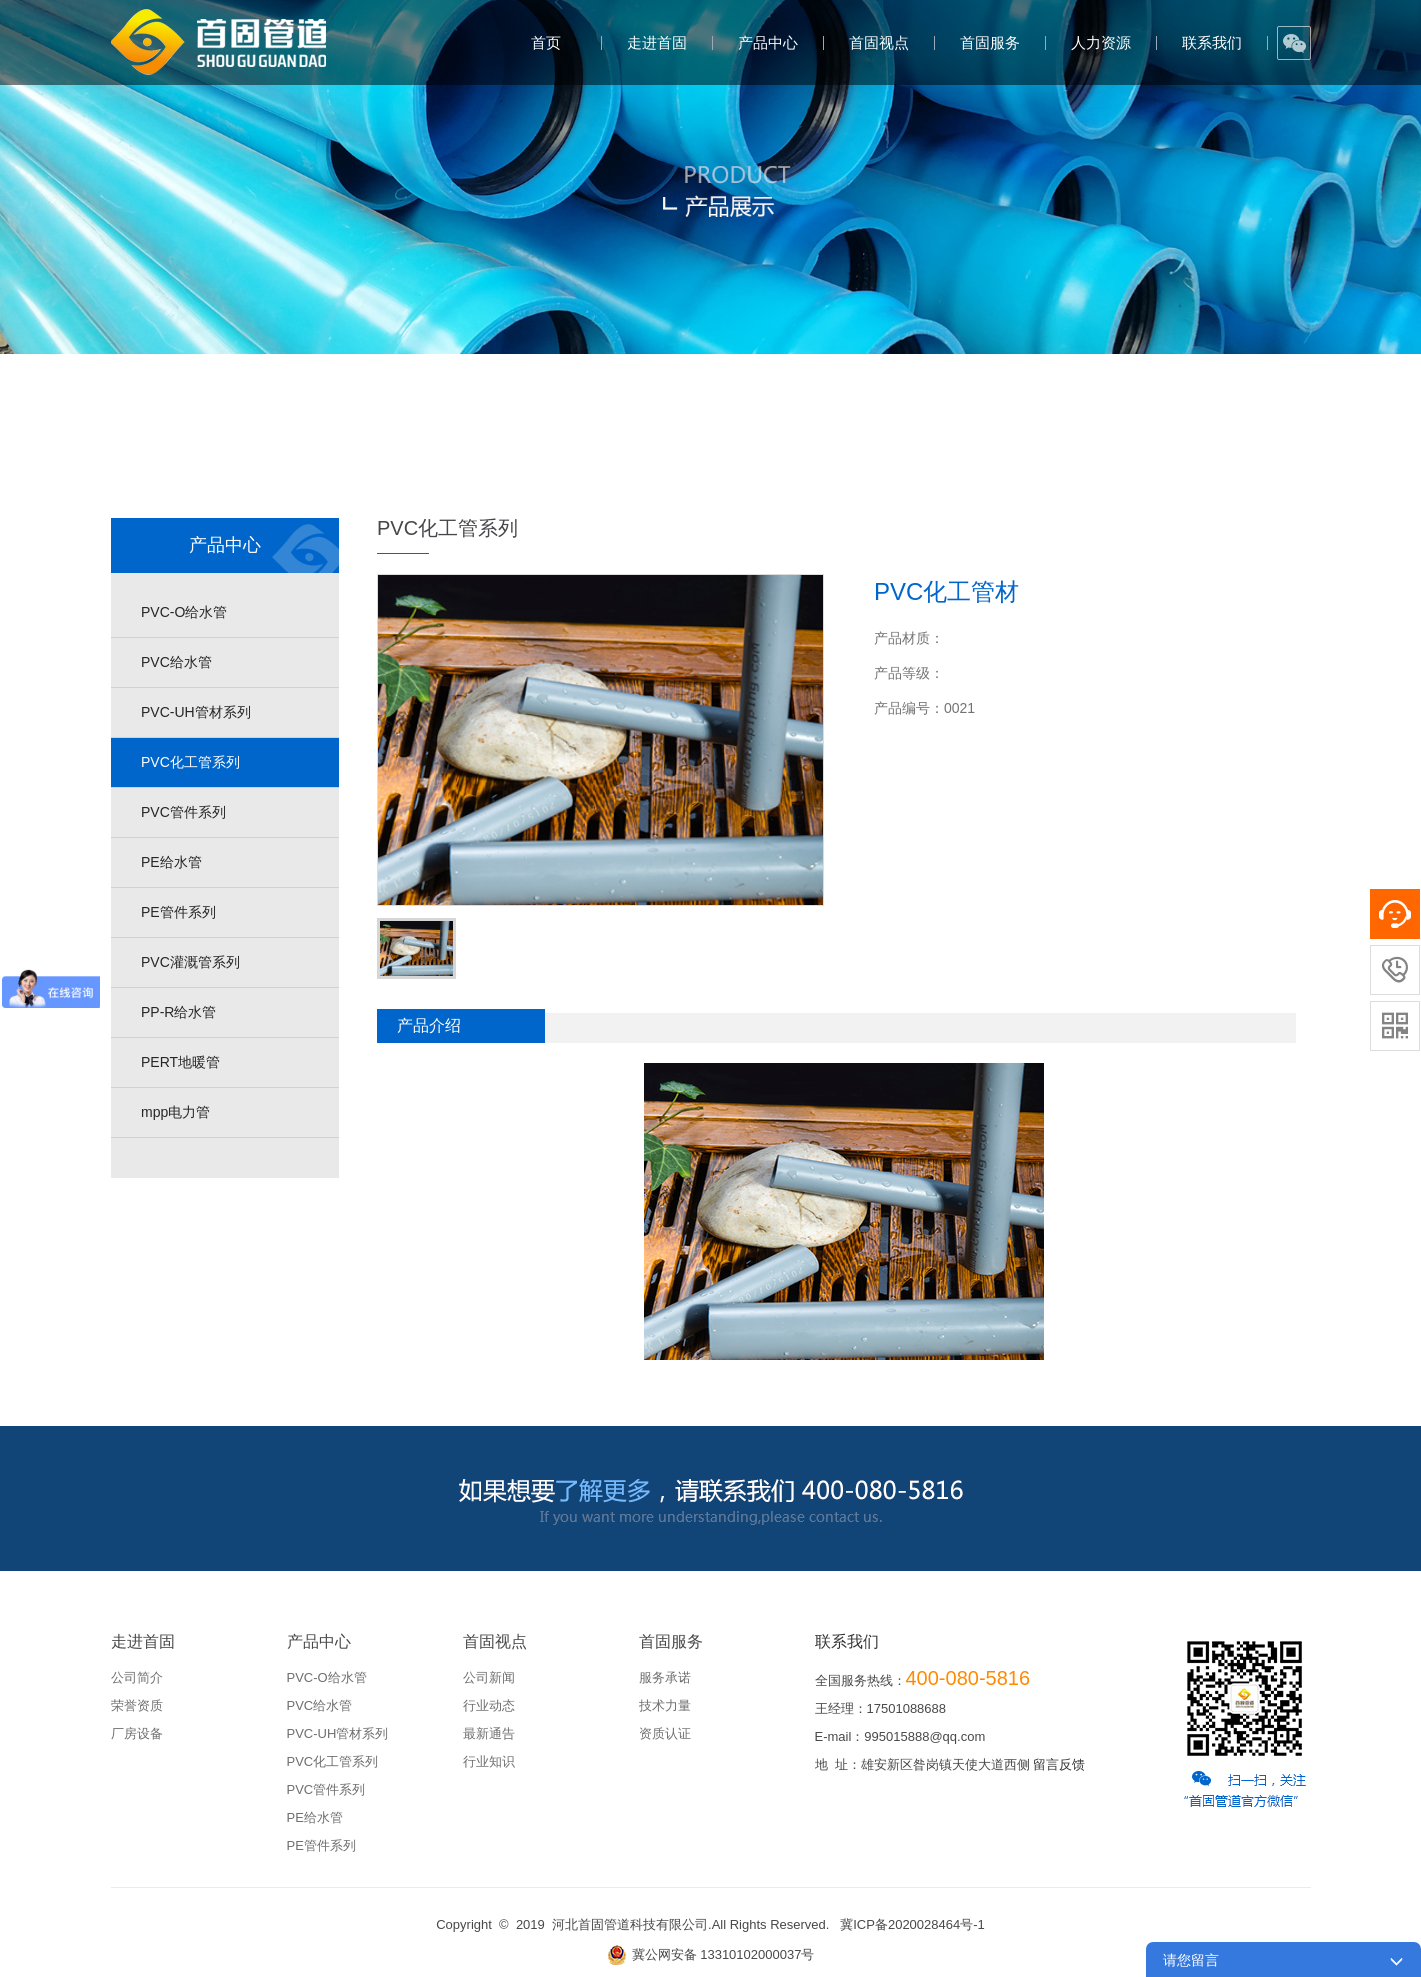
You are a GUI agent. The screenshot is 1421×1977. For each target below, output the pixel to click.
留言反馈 (1059, 1764)
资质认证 (665, 1733)
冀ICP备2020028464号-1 (912, 1924)
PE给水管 (171, 862)
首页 (546, 42)
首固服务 (990, 42)
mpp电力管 (175, 1112)
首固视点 (879, 42)
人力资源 (1101, 42)
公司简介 (137, 1677)
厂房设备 (137, 1733)
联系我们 (1212, 42)
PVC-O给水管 (184, 612)
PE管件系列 (178, 912)
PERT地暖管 (180, 1062)
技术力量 (665, 1705)
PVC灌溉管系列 (190, 962)
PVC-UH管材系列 (196, 712)
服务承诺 (665, 1677)
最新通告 (489, 1733)
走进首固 (657, 42)
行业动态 (489, 1705)
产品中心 (768, 42)
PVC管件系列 (183, 812)
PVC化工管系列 (190, 762)
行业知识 (489, 1761)
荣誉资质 (137, 1705)
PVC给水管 (176, 662)
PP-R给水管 (178, 1012)
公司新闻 (489, 1677)
